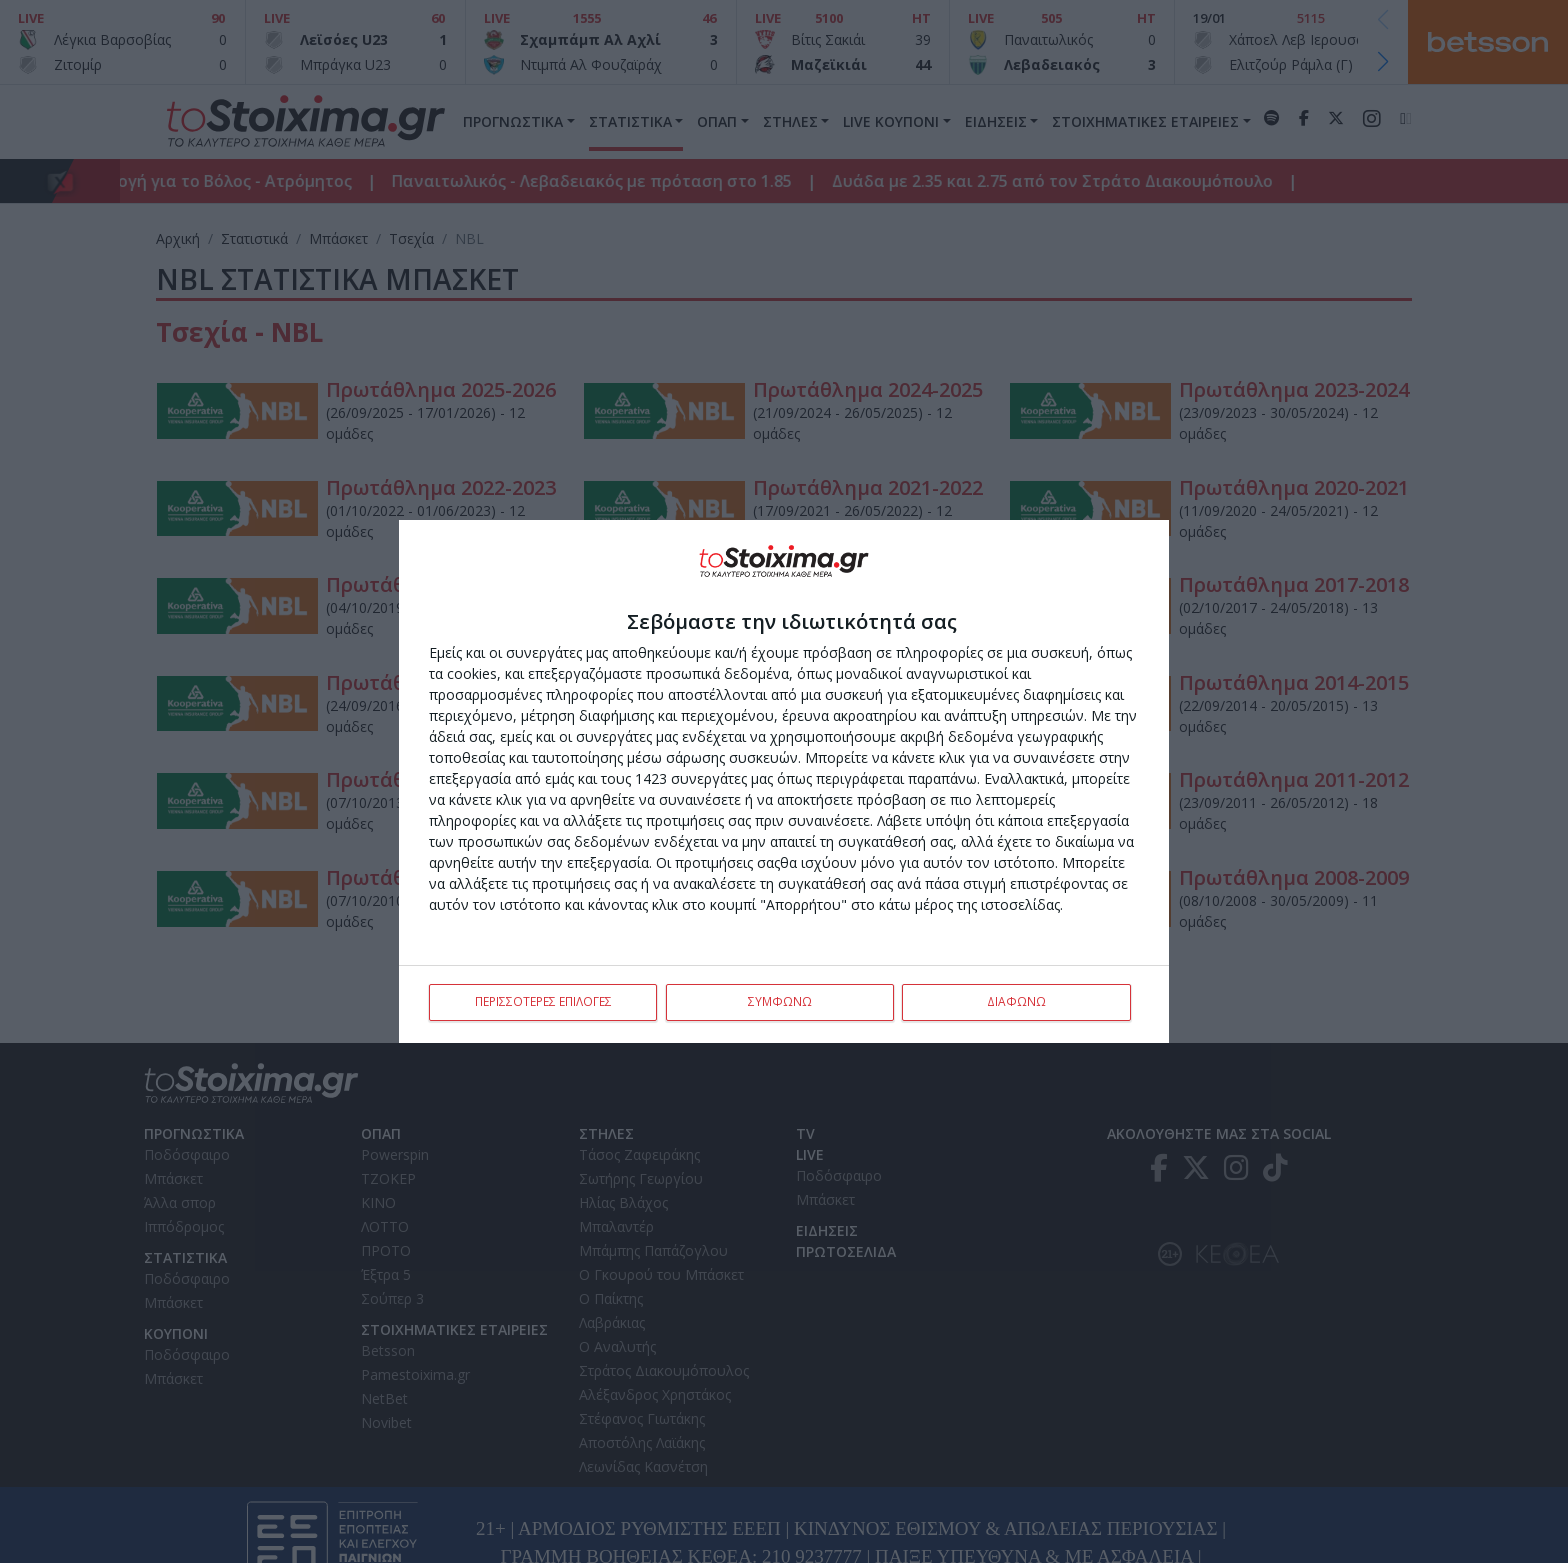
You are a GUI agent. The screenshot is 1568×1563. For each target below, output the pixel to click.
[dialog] (784, 782)
